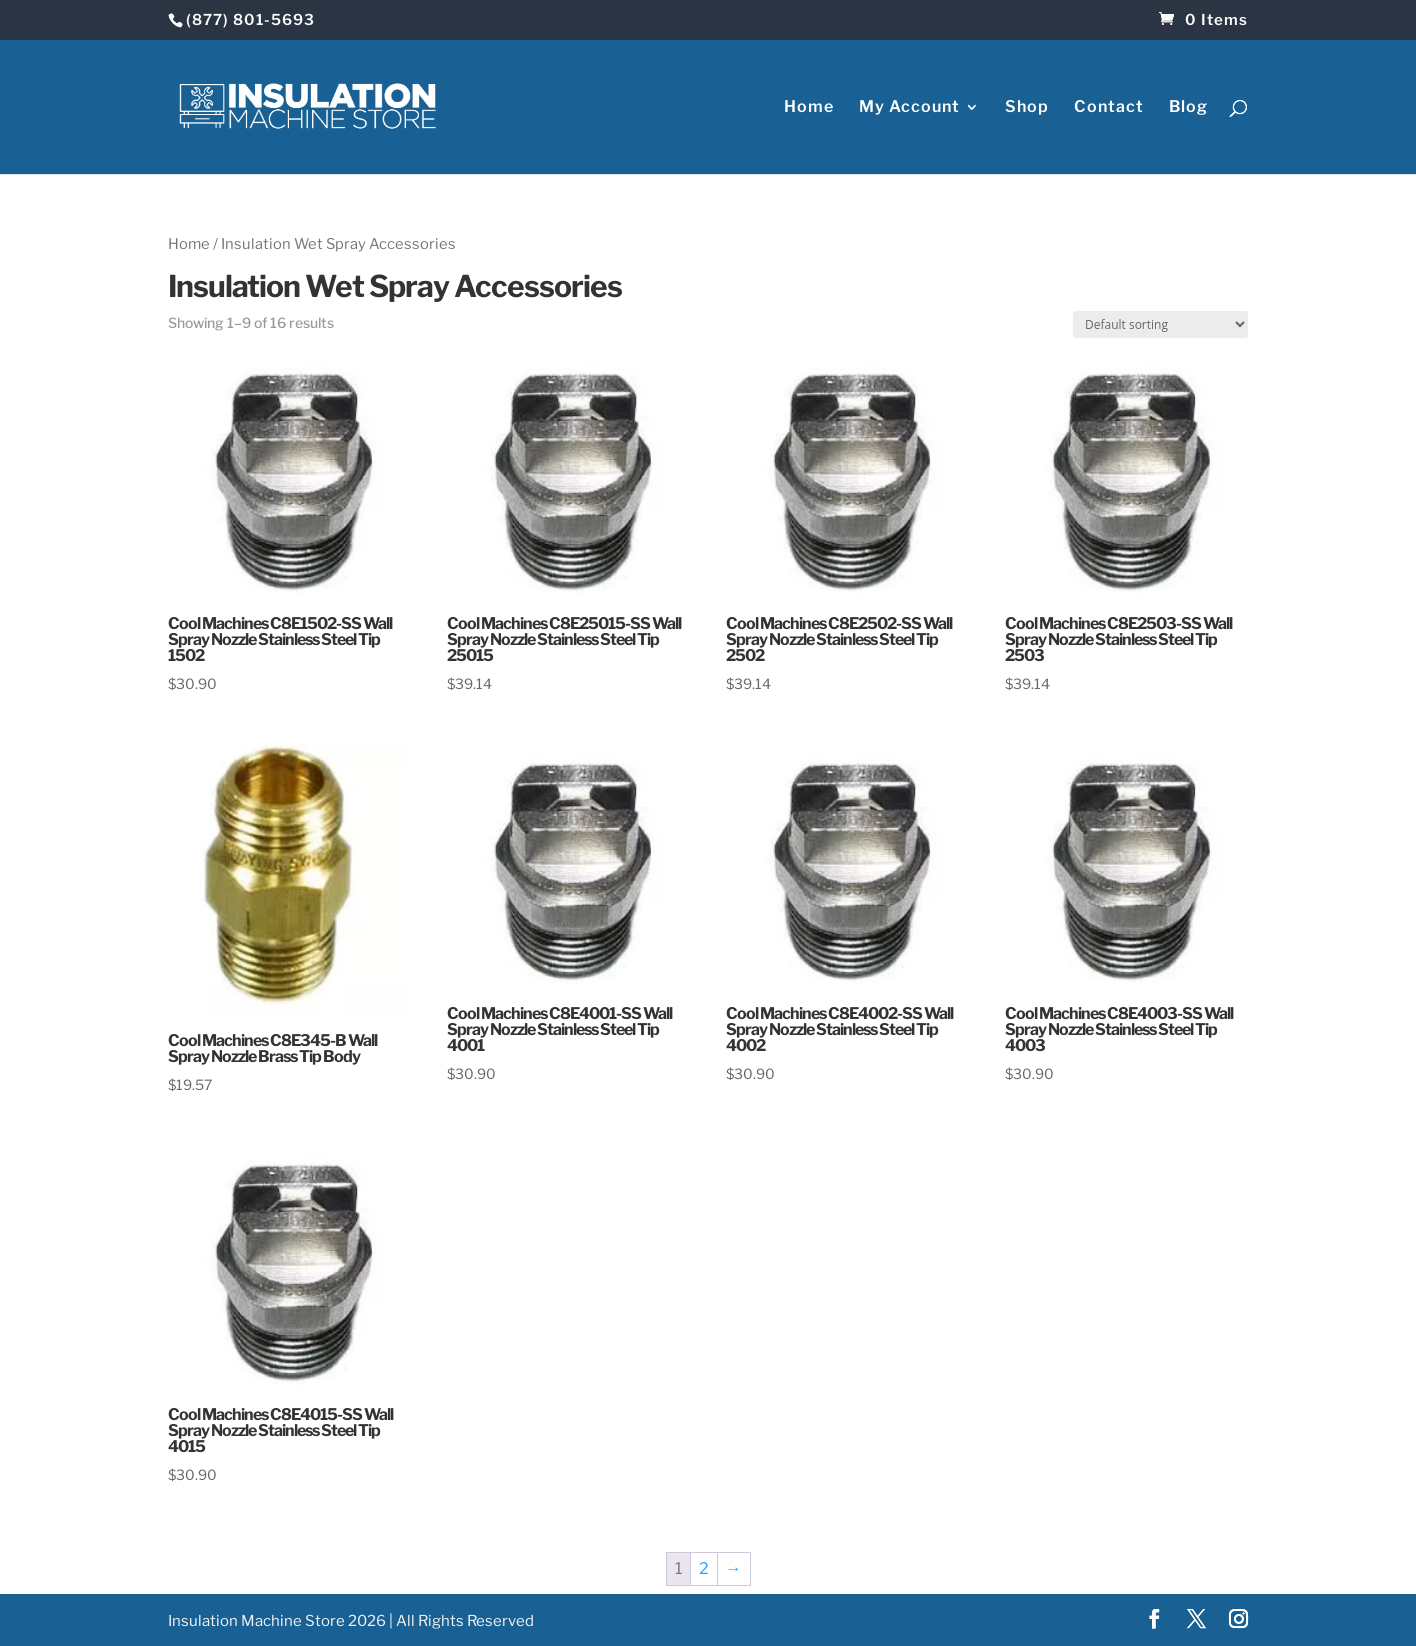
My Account (909, 108)
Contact (1109, 108)
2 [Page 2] (704, 1568)
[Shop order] (1160, 324)
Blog (1188, 108)
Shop (1027, 108)
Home (809, 108)
